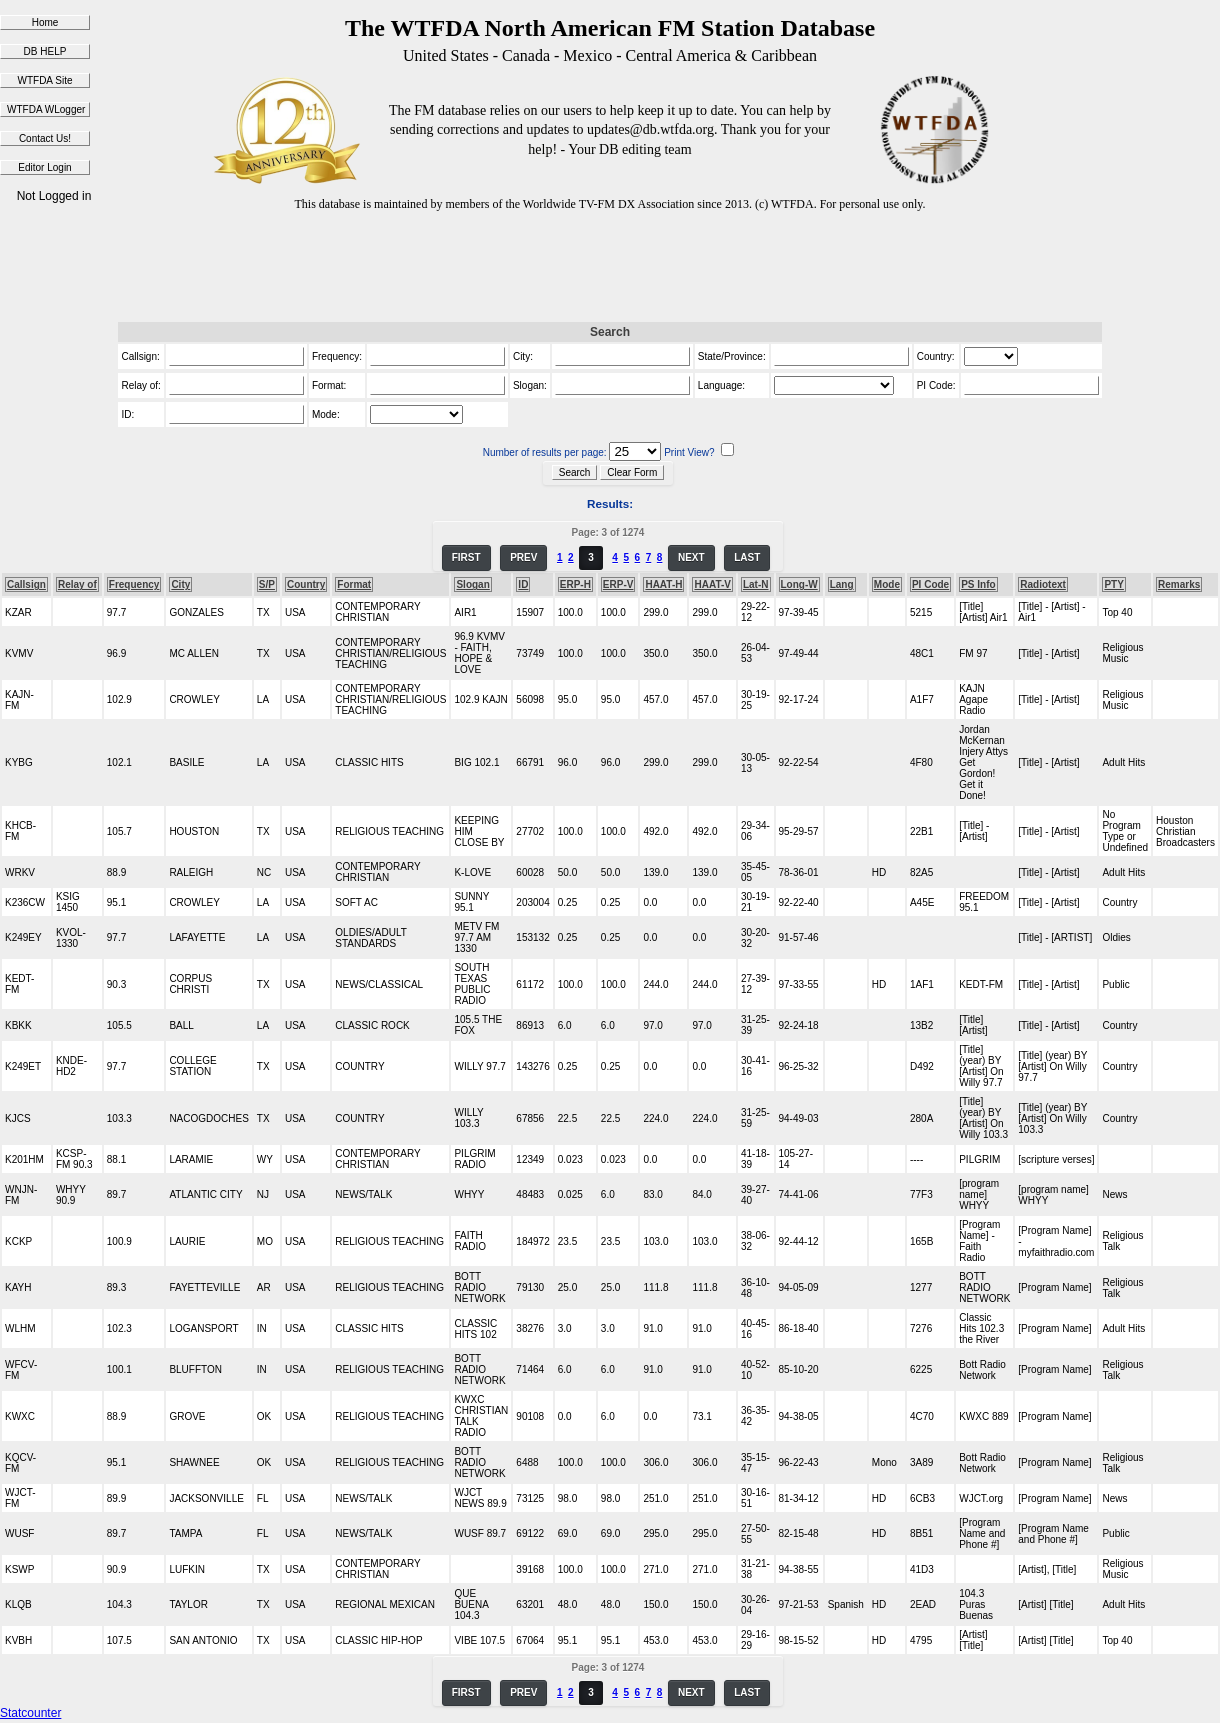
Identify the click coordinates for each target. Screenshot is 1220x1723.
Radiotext (1043, 584)
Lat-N (756, 584)
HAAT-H (663, 584)
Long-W (799, 584)
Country (306, 584)
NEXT (691, 557)
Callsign (26, 584)
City (180, 584)
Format (354, 584)
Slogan (472, 584)
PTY (1113, 584)
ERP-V (618, 584)
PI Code (930, 584)
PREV (523, 557)
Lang (842, 584)
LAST (747, 557)
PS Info (978, 584)
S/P (267, 584)
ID (523, 584)
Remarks (1179, 584)
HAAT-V (712, 584)
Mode (887, 584)
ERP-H (575, 584)
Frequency (134, 584)
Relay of (77, 584)
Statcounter (30, 1713)
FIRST (466, 557)
